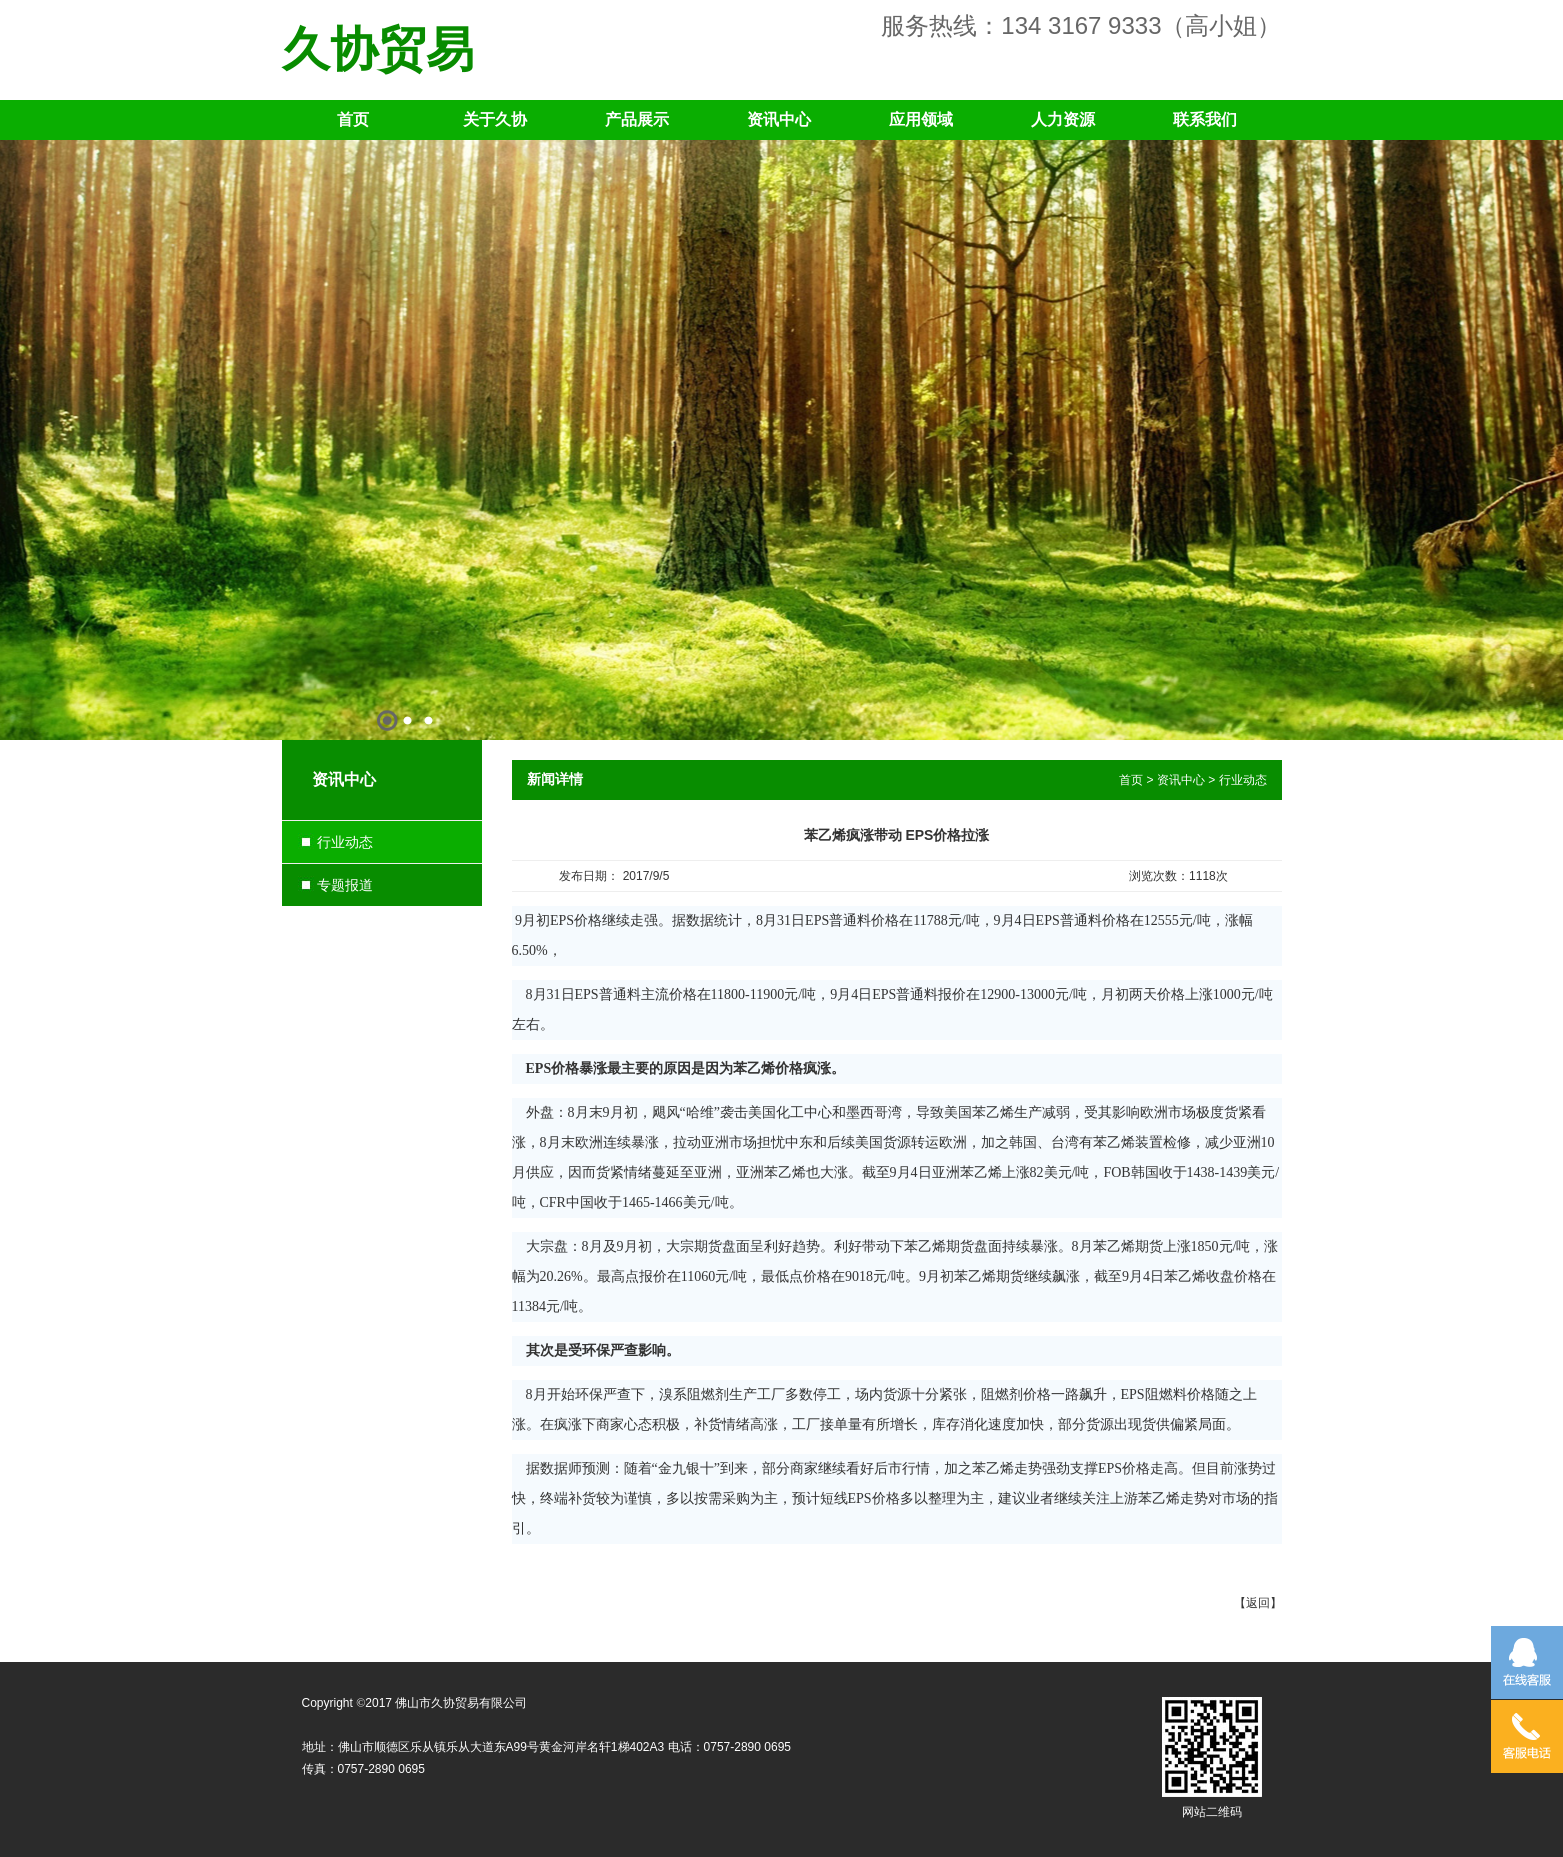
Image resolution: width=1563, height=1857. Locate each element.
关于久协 (495, 119)
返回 (1258, 1603)
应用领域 (921, 119)
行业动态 (345, 842)
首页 (353, 119)
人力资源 (1063, 119)
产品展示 (637, 119)
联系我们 (1205, 119)
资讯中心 (779, 119)
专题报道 (345, 885)
